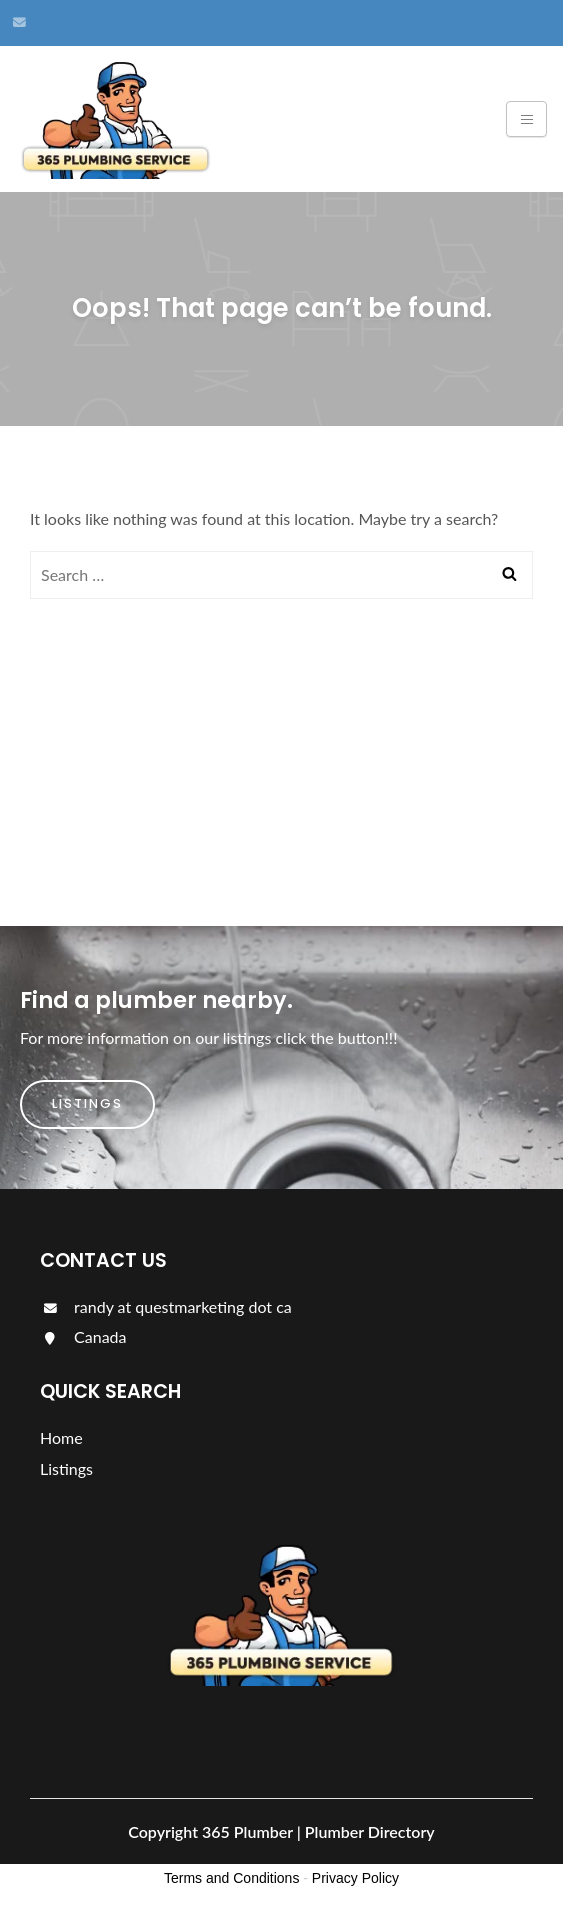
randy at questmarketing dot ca (166, 1306)
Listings (87, 1103)
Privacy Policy (355, 1878)
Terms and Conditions (231, 1878)
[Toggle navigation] (526, 119)
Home (61, 1437)
